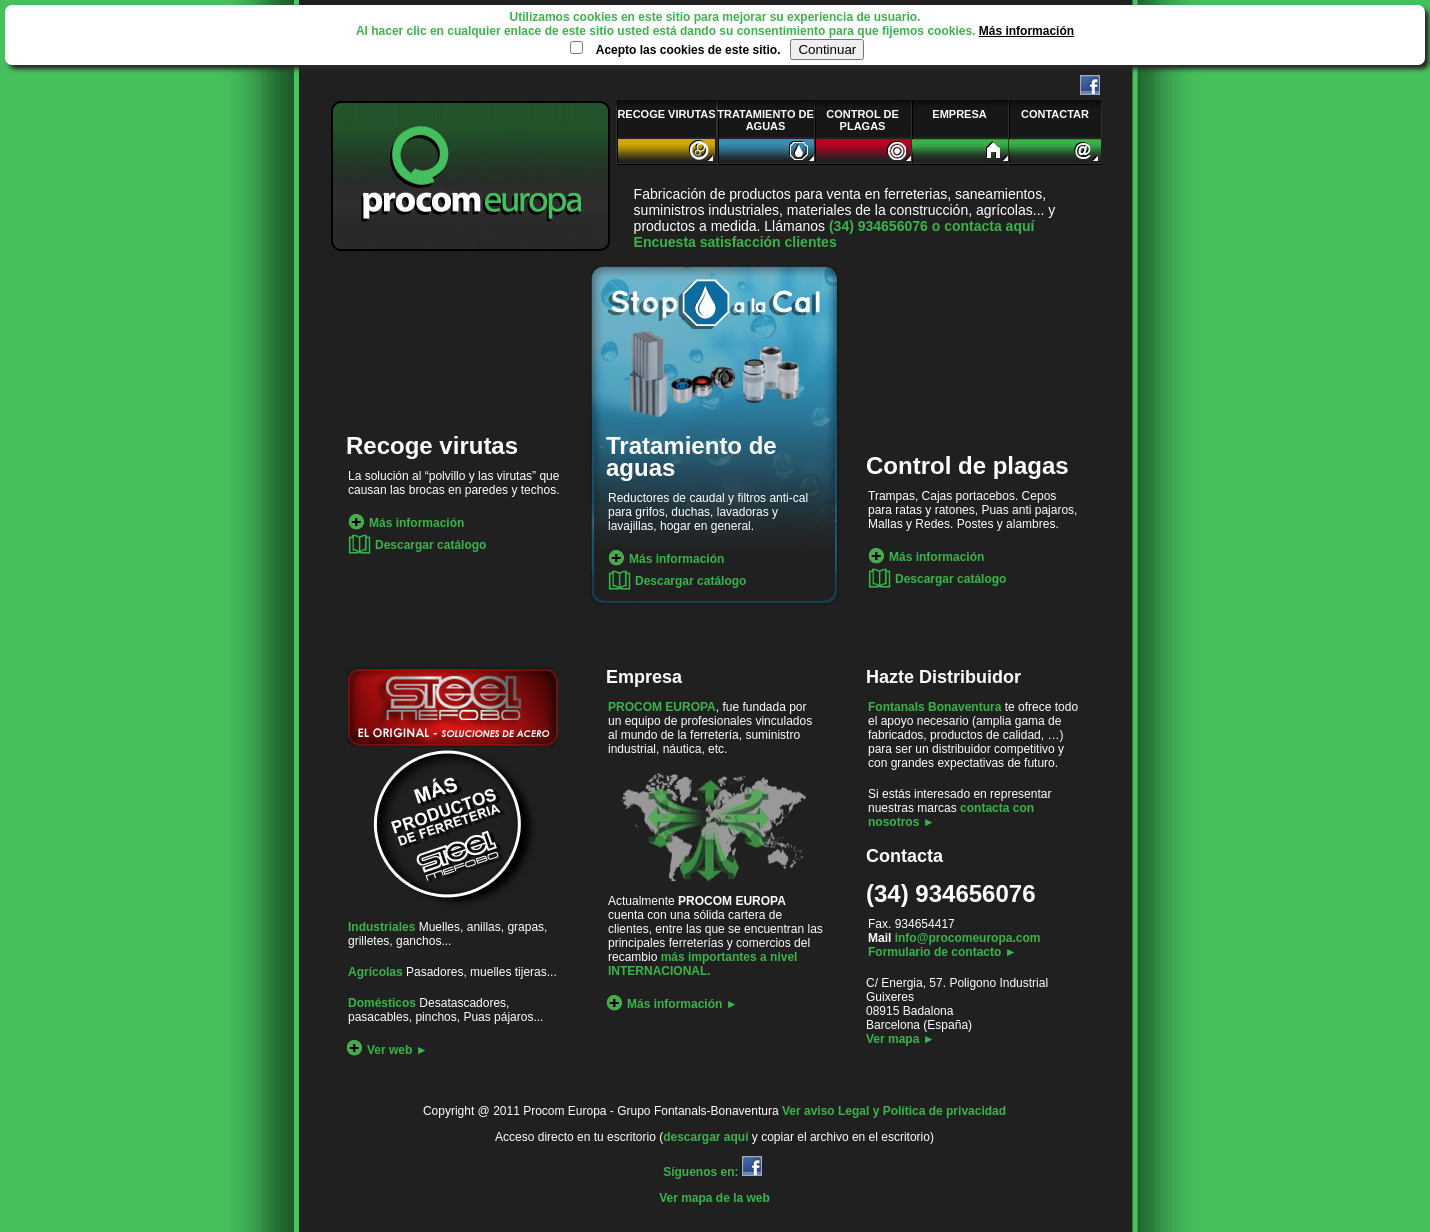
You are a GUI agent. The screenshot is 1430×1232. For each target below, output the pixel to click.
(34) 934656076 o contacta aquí (931, 226)
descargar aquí (707, 1137)
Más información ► (672, 1004)
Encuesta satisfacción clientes (735, 242)
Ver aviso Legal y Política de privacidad (894, 1111)
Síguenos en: (714, 1172)
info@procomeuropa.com (968, 938)
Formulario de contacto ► (942, 952)
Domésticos (382, 1003)
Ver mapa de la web (714, 1198)
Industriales (381, 927)
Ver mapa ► (900, 1039)
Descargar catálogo (417, 545)
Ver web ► (387, 1050)
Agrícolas (375, 972)
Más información (1026, 31)
